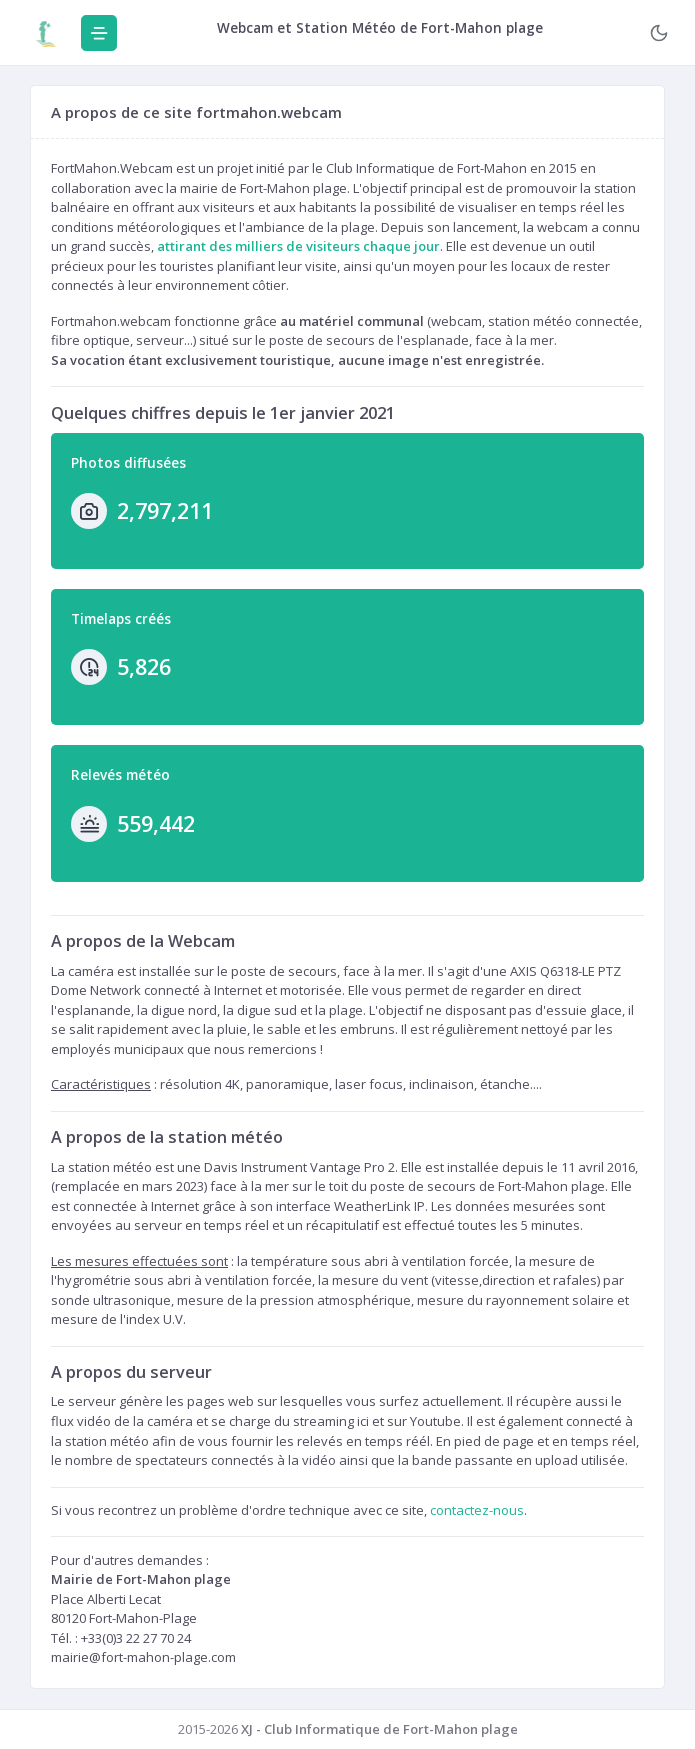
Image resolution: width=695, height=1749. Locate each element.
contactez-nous (477, 1510)
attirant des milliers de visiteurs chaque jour (298, 246)
